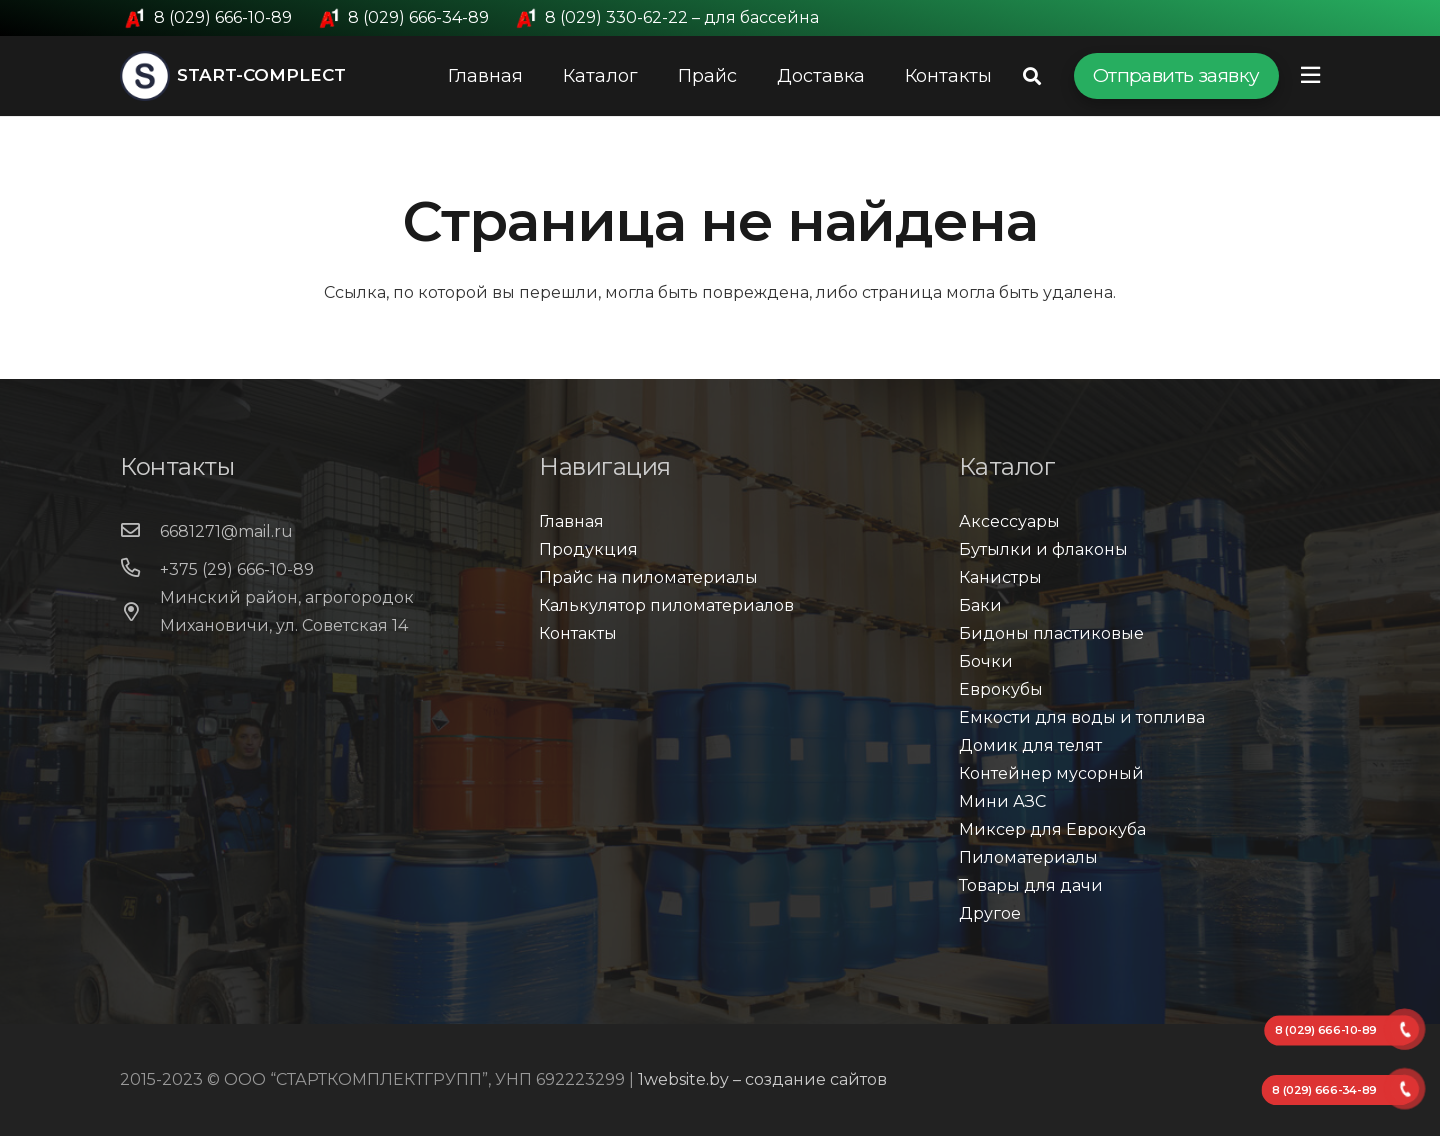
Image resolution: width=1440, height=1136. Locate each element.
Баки (980, 605)
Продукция (588, 549)
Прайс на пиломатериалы (648, 577)
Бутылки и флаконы (1043, 549)
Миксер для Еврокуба (1052, 829)
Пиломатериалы (1028, 857)
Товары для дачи (1031, 885)
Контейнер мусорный (1051, 773)
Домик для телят (1030, 745)
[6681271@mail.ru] (140, 532)
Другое (990, 913)
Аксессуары (1009, 521)
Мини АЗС (1002, 801)
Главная (571, 521)
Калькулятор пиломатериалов (666, 605)
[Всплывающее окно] (1310, 75)
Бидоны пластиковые (1051, 633)
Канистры (1000, 577)
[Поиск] (1032, 76)
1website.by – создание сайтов (762, 1079)
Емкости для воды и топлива (1082, 717)
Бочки (986, 661)
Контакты (578, 633)
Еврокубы (1001, 689)
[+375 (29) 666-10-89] (140, 570)
